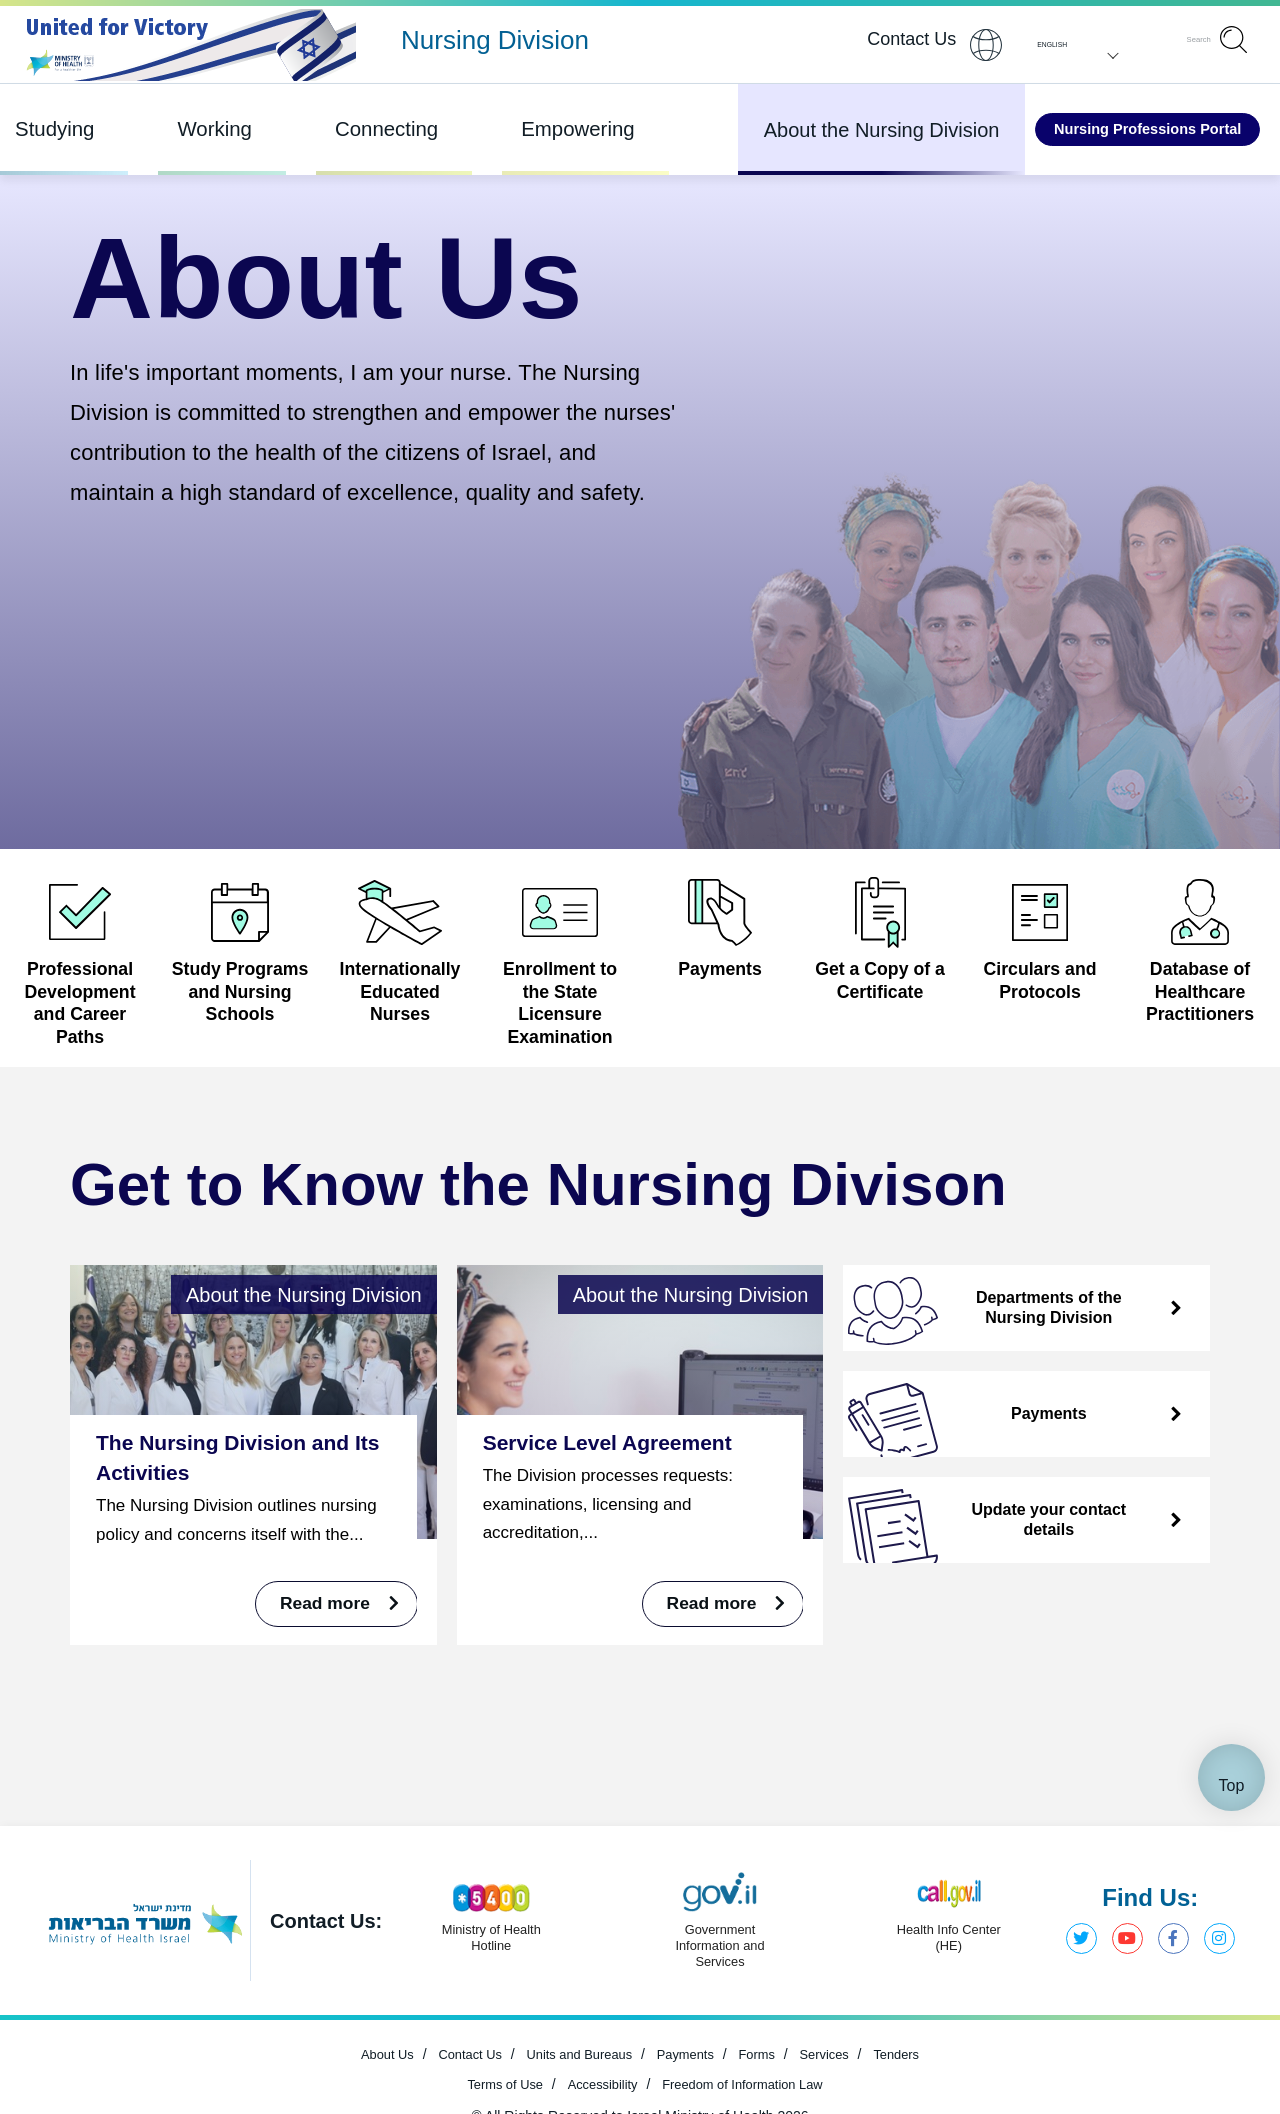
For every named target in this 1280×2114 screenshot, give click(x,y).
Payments (966, 1458)
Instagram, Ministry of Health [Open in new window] (1218, 2037)
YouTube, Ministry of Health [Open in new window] (1120, 2037)
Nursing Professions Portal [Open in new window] (1115, 129)
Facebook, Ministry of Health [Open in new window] (1169, 2037)
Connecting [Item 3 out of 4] (354, 129)
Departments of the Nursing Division (983, 1352)
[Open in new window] (1200, 952)
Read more (329, 1648)
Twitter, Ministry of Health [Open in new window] (1071, 2037)
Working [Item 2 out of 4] (198, 129)
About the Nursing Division (816, 130)
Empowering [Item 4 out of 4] (525, 129)
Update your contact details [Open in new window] (986, 1564)
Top (1232, 1883)
